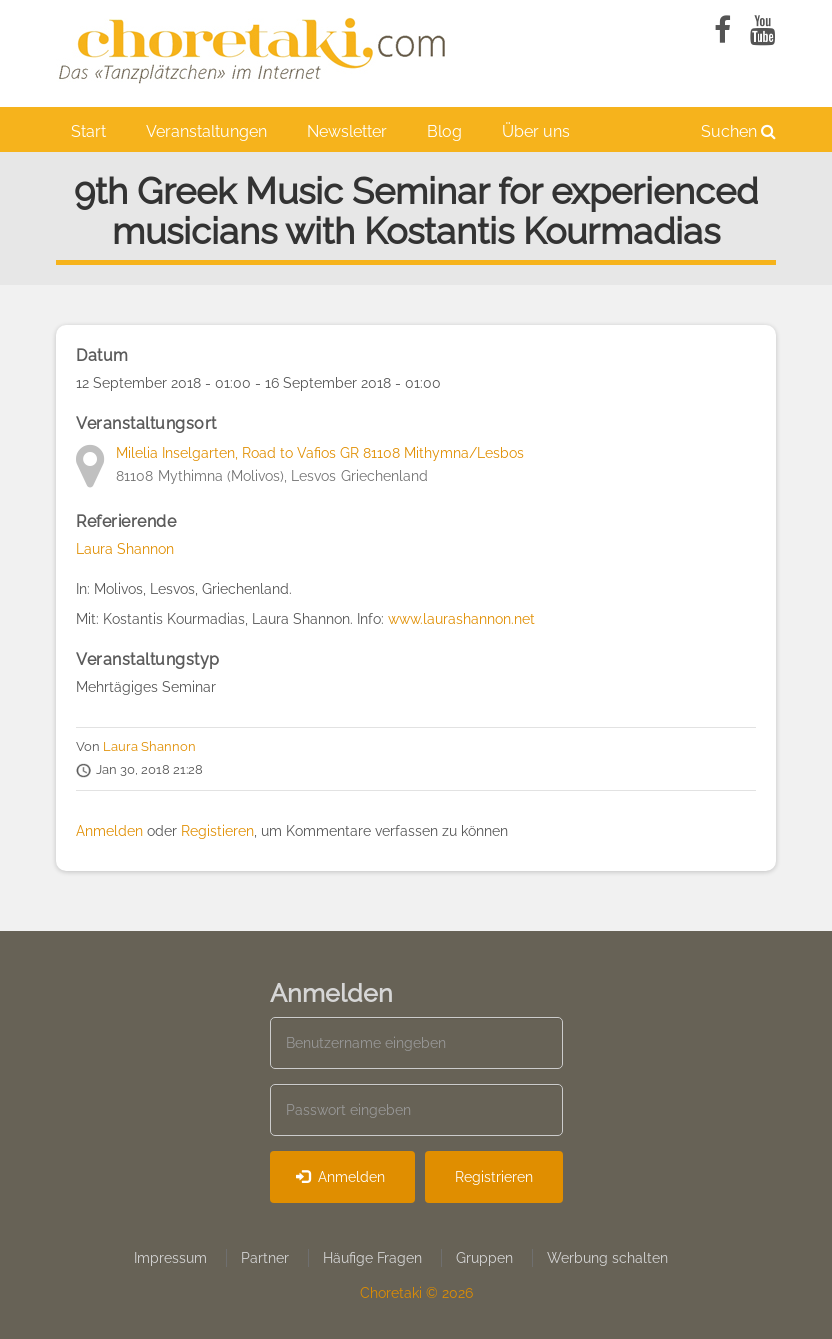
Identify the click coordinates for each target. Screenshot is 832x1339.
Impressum (170, 1258)
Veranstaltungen (206, 131)
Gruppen (484, 1258)
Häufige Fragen (372, 1258)
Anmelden (109, 831)
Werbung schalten (607, 1258)
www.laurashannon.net (461, 619)
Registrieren (494, 1177)
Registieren (217, 831)
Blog (444, 131)
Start (88, 131)
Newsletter (347, 131)
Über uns (536, 131)
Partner (265, 1258)
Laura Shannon (125, 549)
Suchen (738, 131)
